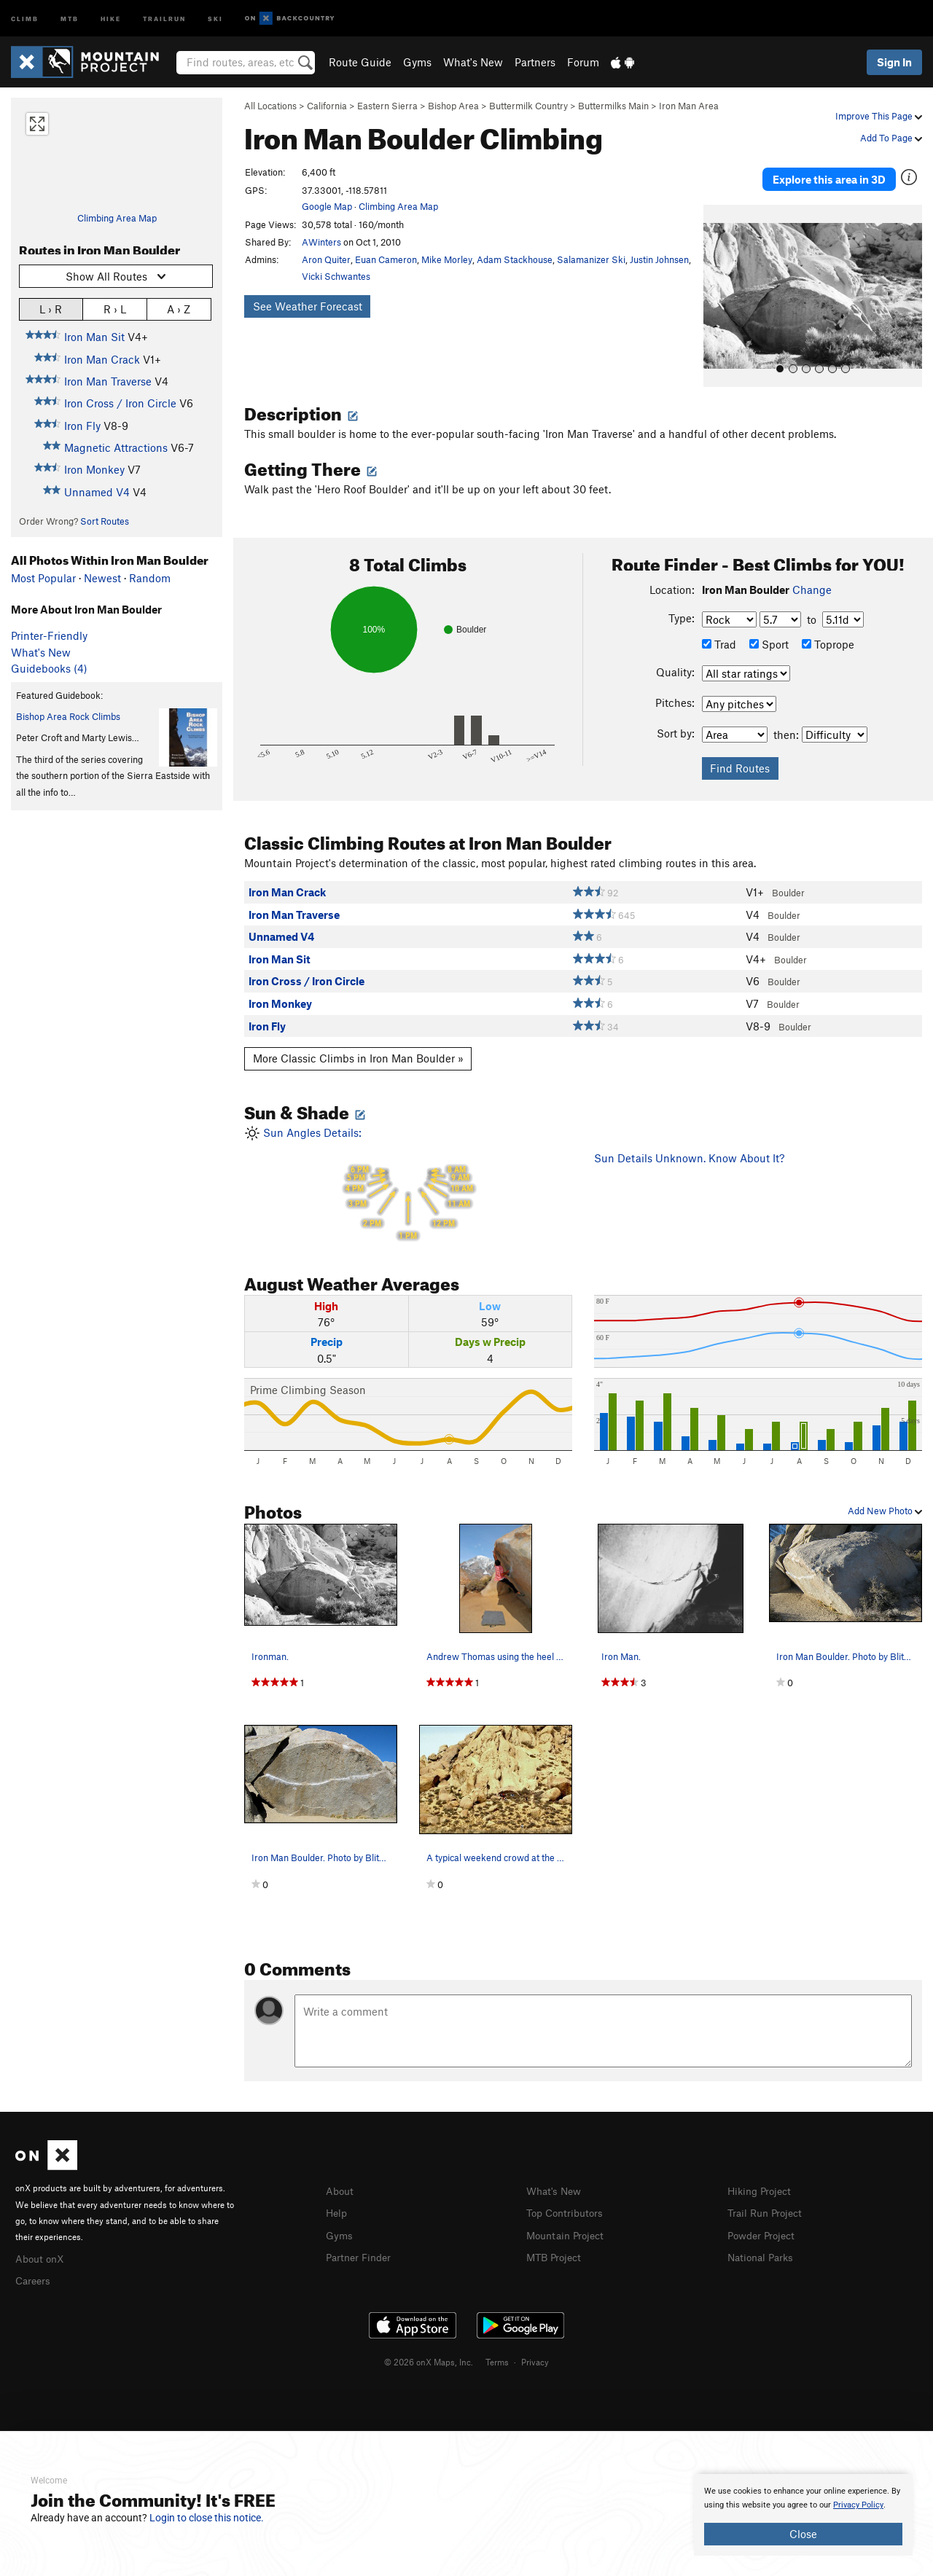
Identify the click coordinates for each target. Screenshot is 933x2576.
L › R (50, 309)
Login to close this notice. (206, 2518)
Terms (497, 2348)
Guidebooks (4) (49, 668)
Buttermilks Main (613, 105)
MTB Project (556, 2243)
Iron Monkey (94, 469)
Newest (102, 577)
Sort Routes (104, 521)
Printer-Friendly (49, 635)
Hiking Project (762, 2178)
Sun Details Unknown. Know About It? (689, 1146)
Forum (583, 61)
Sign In (894, 61)
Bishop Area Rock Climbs (68, 716)
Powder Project (764, 2221)
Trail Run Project (767, 2200)
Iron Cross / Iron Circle (120, 403)
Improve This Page (878, 116)
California (327, 105)
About (341, 2178)
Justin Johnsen (659, 259)
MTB (69, 18)
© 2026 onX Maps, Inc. (428, 2348)
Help (337, 2200)
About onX (41, 2245)
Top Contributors (567, 2200)
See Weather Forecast (307, 306)
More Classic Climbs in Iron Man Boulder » (358, 1047)
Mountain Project (568, 2221)
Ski (215, 18)
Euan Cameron (386, 259)
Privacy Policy (858, 2505)
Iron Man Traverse (108, 381)
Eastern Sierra (387, 105)
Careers (34, 2267)
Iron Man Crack (102, 359)
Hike (111, 18)
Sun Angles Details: (408, 1172)
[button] (718, 285)
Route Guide (360, 61)
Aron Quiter (326, 259)
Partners (535, 61)
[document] (803, 2514)
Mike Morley (446, 259)
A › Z (178, 309)
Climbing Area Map (117, 218)
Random (150, 577)
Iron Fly (82, 425)
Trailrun (164, 18)
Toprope (828, 632)
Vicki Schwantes (336, 276)
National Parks (763, 2243)
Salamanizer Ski (591, 259)
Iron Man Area (689, 105)
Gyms (417, 61)
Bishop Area (453, 105)
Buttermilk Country (528, 105)
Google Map (327, 206)
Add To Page (891, 138)
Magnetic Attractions (116, 447)
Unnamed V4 (97, 491)
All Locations (270, 105)
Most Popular (43, 577)
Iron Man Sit (94, 336)
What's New (473, 61)
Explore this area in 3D (829, 173)
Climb (25, 18)
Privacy (535, 2348)
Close (803, 2533)
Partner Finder (361, 2243)
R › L (115, 309)
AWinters (321, 242)
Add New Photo (885, 1500)
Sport (769, 632)
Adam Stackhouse (515, 259)
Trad (719, 632)
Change (812, 578)
